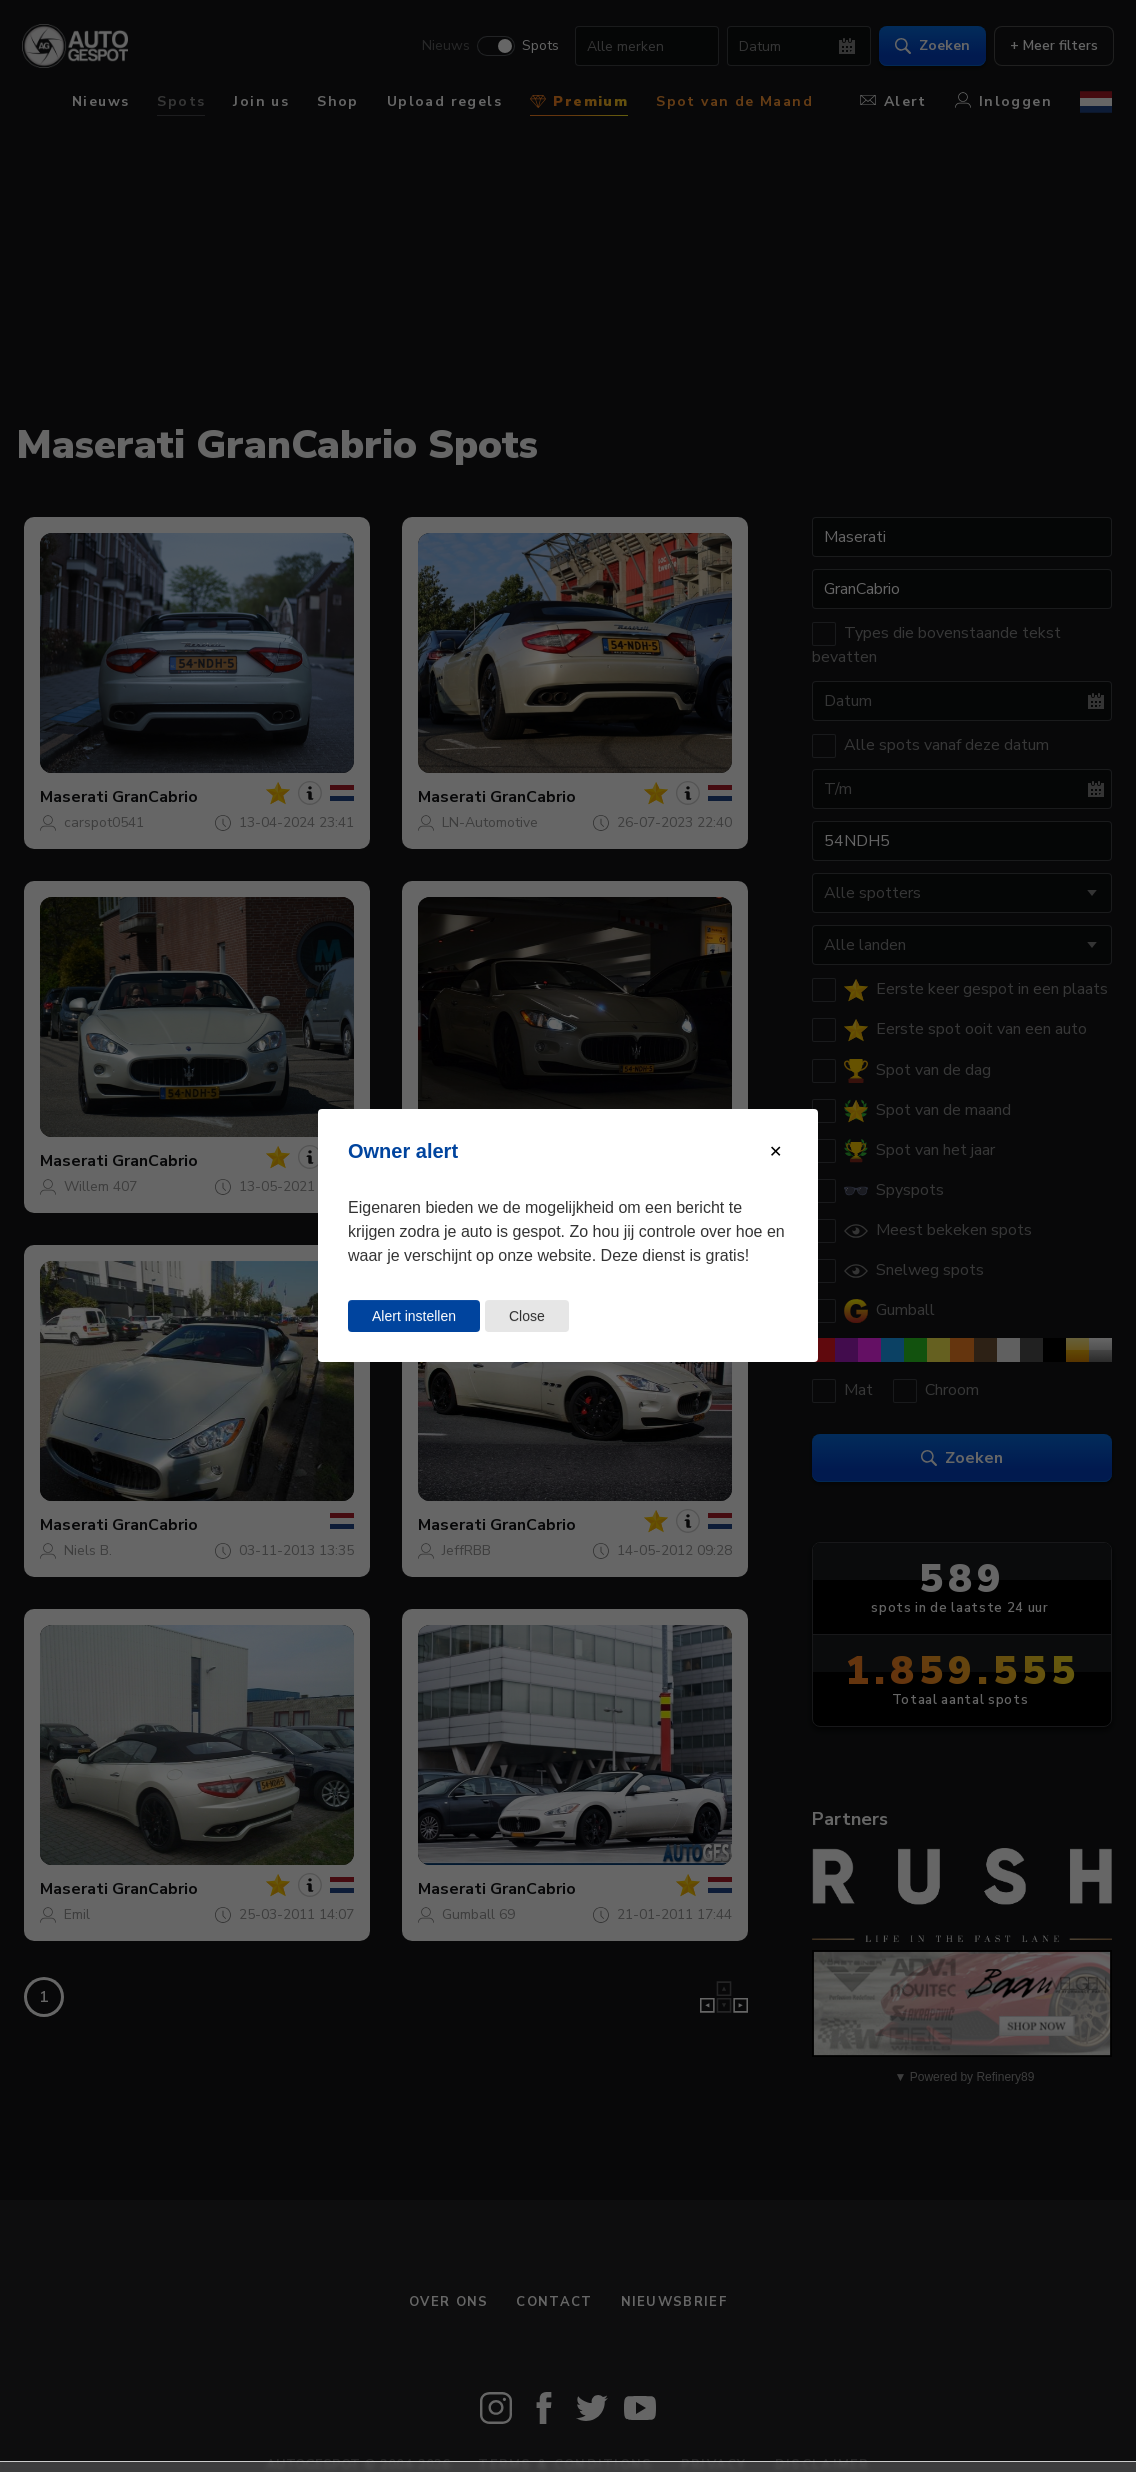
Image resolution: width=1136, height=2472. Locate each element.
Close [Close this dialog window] (527, 1316)
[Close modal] (775, 1151)
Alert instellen (414, 1316)
